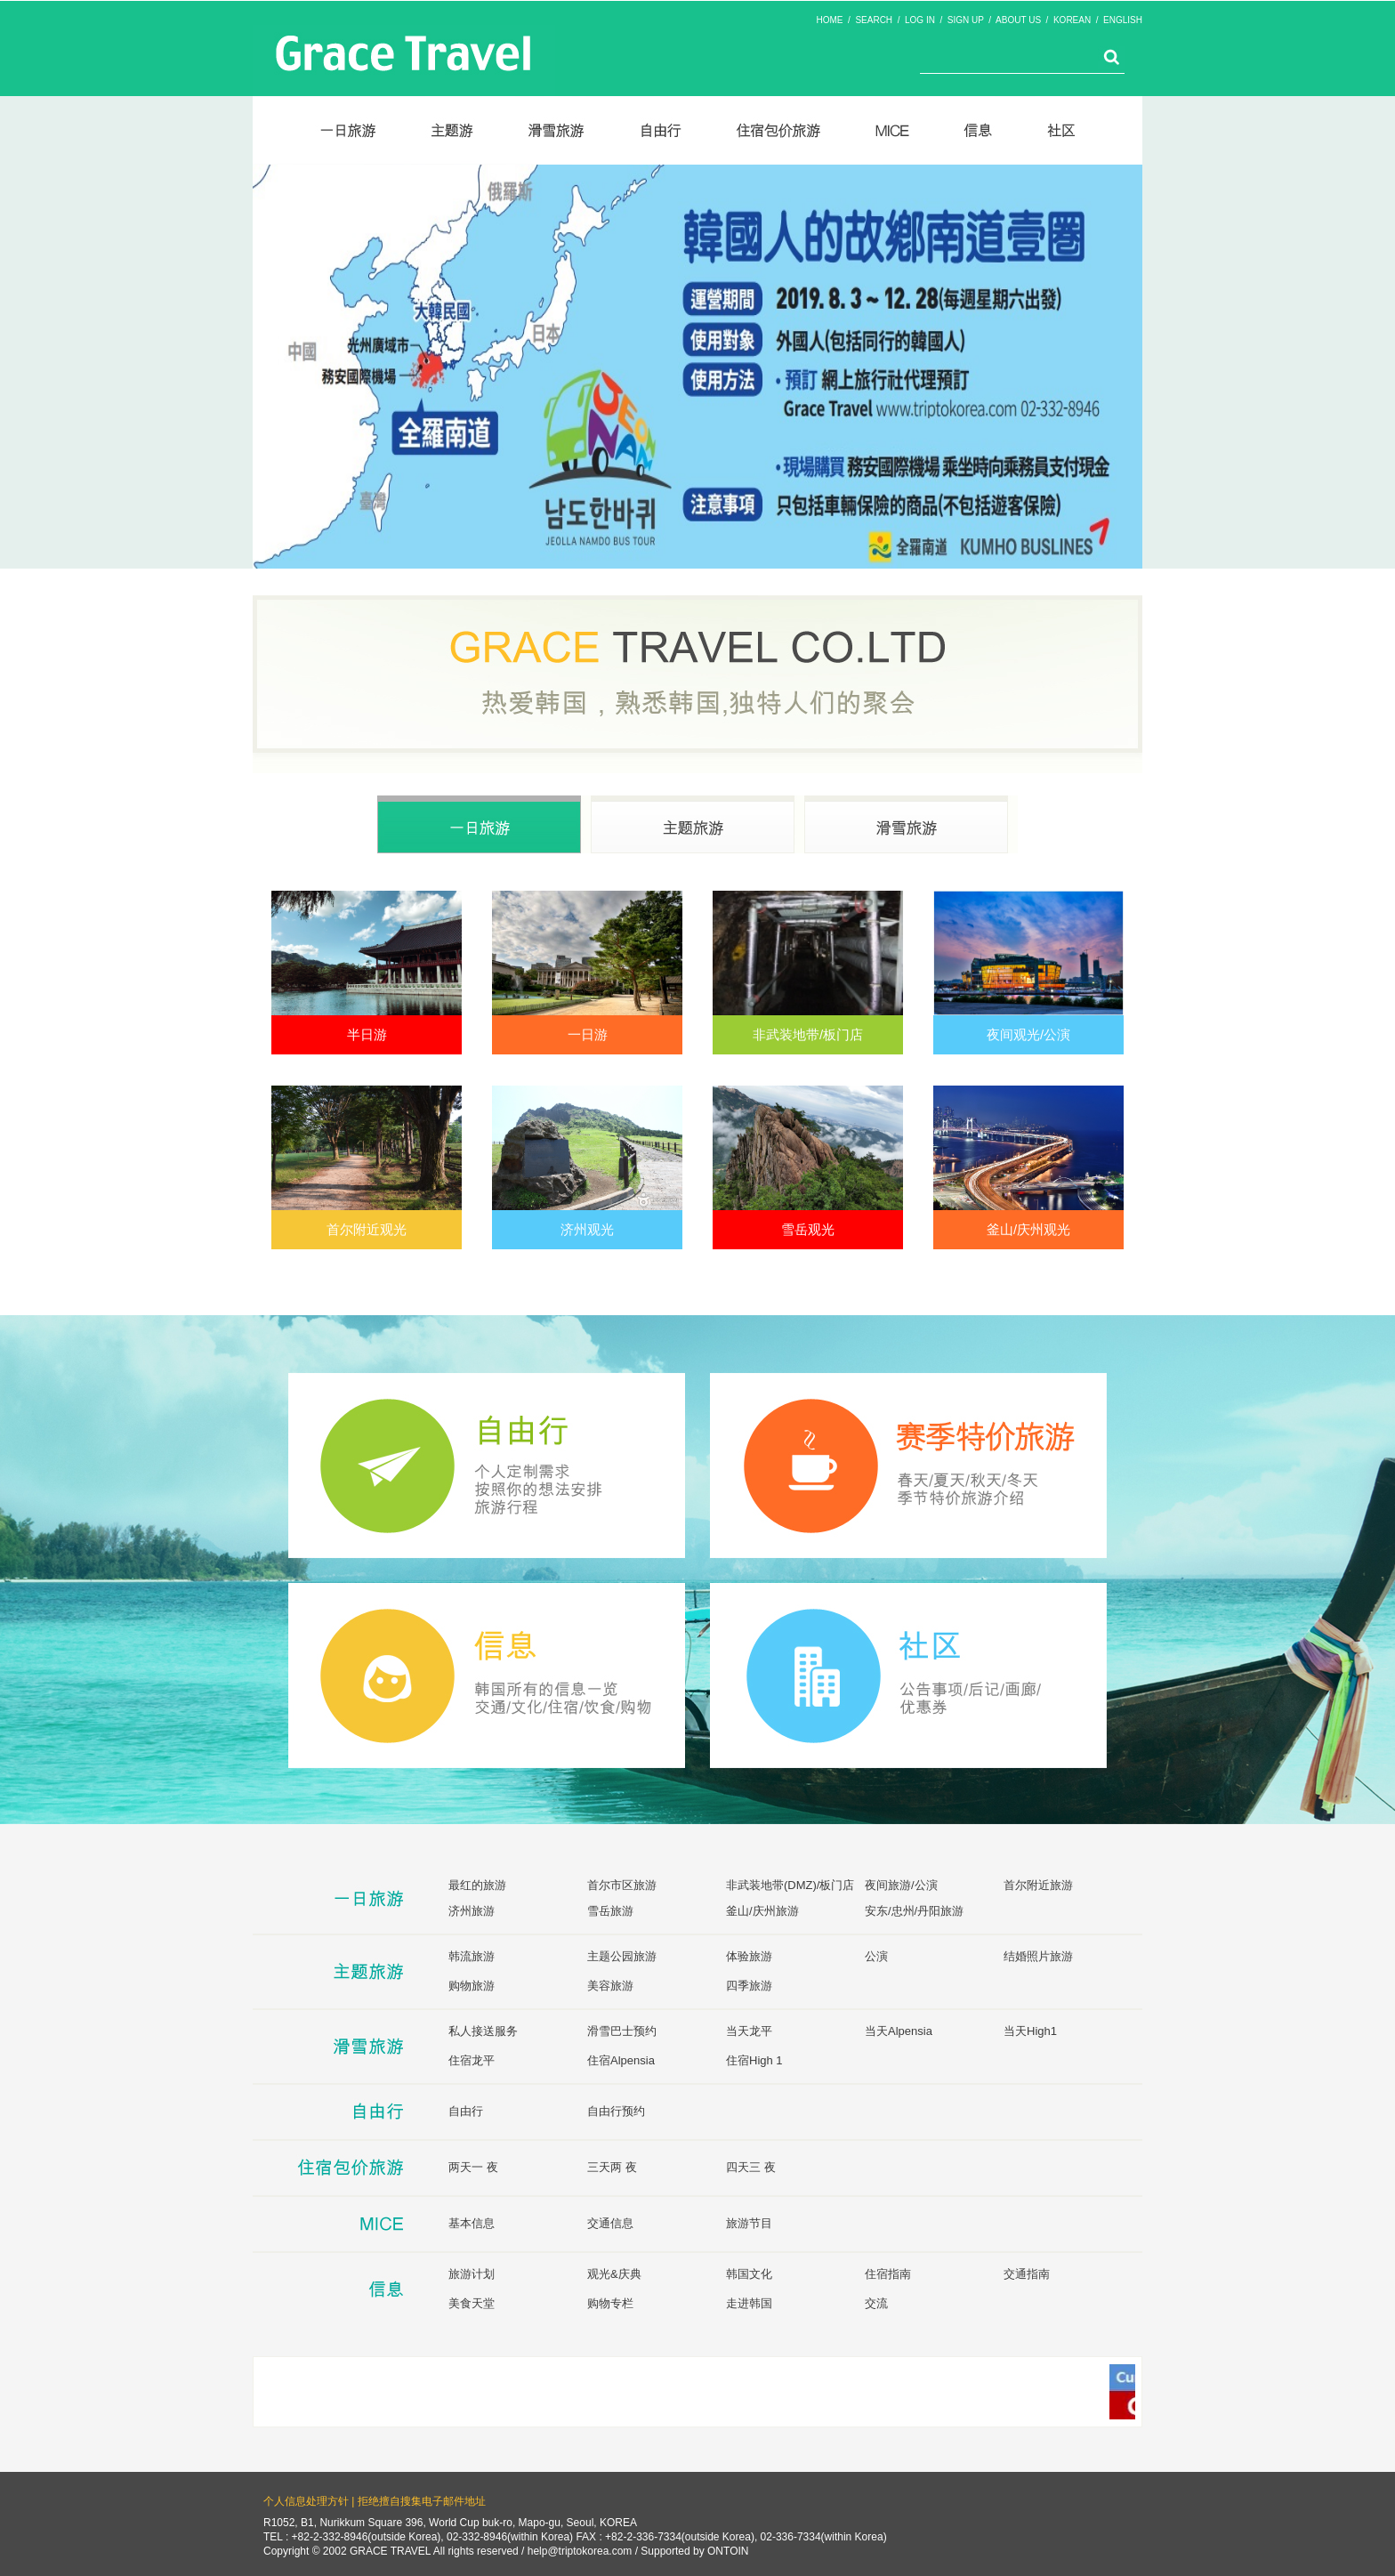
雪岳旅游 (610, 1911)
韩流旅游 (471, 1956)
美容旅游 (610, 1985)
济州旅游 (471, 1911)
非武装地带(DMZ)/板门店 (790, 1885)
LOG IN (920, 20)
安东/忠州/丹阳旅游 (914, 1911)
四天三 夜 (751, 2167)
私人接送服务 (483, 2031)
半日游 (367, 1034)
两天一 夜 (473, 2167)
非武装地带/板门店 (808, 1034)
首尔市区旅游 (622, 1885)
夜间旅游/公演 (901, 1885)
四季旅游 (749, 1985)
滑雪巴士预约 (622, 2031)
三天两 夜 (612, 2167)
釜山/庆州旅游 (762, 1911)
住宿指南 (888, 2274)
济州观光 (587, 1229)
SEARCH (873, 20)
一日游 (588, 1034)
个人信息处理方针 (306, 2501)
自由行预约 (616, 2111)
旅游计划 (471, 2274)
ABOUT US (1018, 20)
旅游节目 (749, 2223)
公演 (876, 1956)
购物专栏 (610, 2303)
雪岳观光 (808, 1229)
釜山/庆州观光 (1028, 1229)
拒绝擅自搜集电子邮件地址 (422, 2501)
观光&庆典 (614, 2274)
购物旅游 (471, 1985)
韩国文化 (749, 2274)
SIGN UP (965, 20)
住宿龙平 (471, 2060)
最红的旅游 (477, 1885)
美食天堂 (471, 2303)
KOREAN (1072, 20)
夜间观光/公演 (1028, 1034)
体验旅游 (749, 1956)
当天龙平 (749, 2031)
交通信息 (610, 2223)
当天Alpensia (898, 2031)
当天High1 (1030, 2031)
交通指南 (1027, 2274)
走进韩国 (749, 2303)
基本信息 (471, 2223)
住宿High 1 (754, 2060)
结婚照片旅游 (1038, 1956)
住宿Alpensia (621, 2060)
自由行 (465, 2111)
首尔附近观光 (367, 1229)
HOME (830, 20)
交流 (876, 2303)
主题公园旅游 (622, 1956)
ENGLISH (1122, 20)
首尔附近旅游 (1038, 1885)
